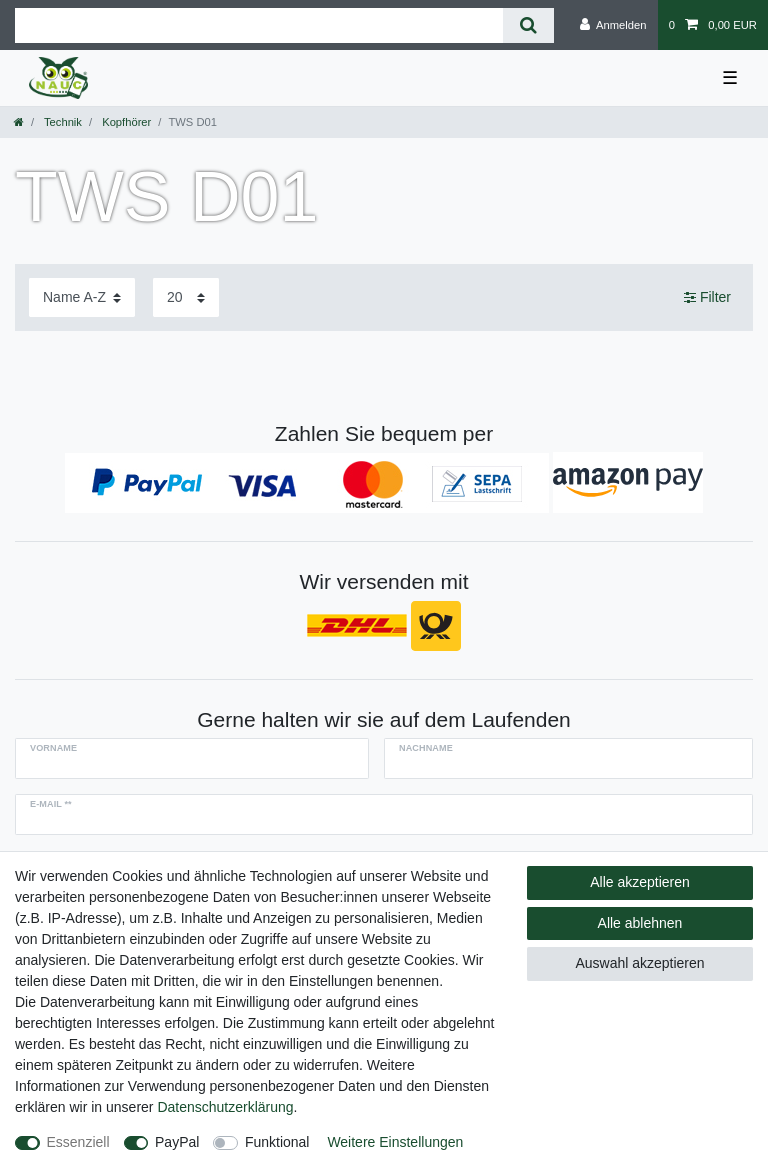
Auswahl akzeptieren (639, 963)
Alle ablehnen (640, 923)
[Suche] (528, 25)
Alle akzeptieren (640, 882)
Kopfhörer (125, 122)
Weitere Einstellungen (395, 1142)
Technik (61, 122)
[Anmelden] (613, 25)
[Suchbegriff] (259, 25)
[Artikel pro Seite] (186, 297)
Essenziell (78, 1142)
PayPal (177, 1142)
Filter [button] (707, 298)
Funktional (277, 1142)
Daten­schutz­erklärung (225, 1107)
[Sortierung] (82, 297)
